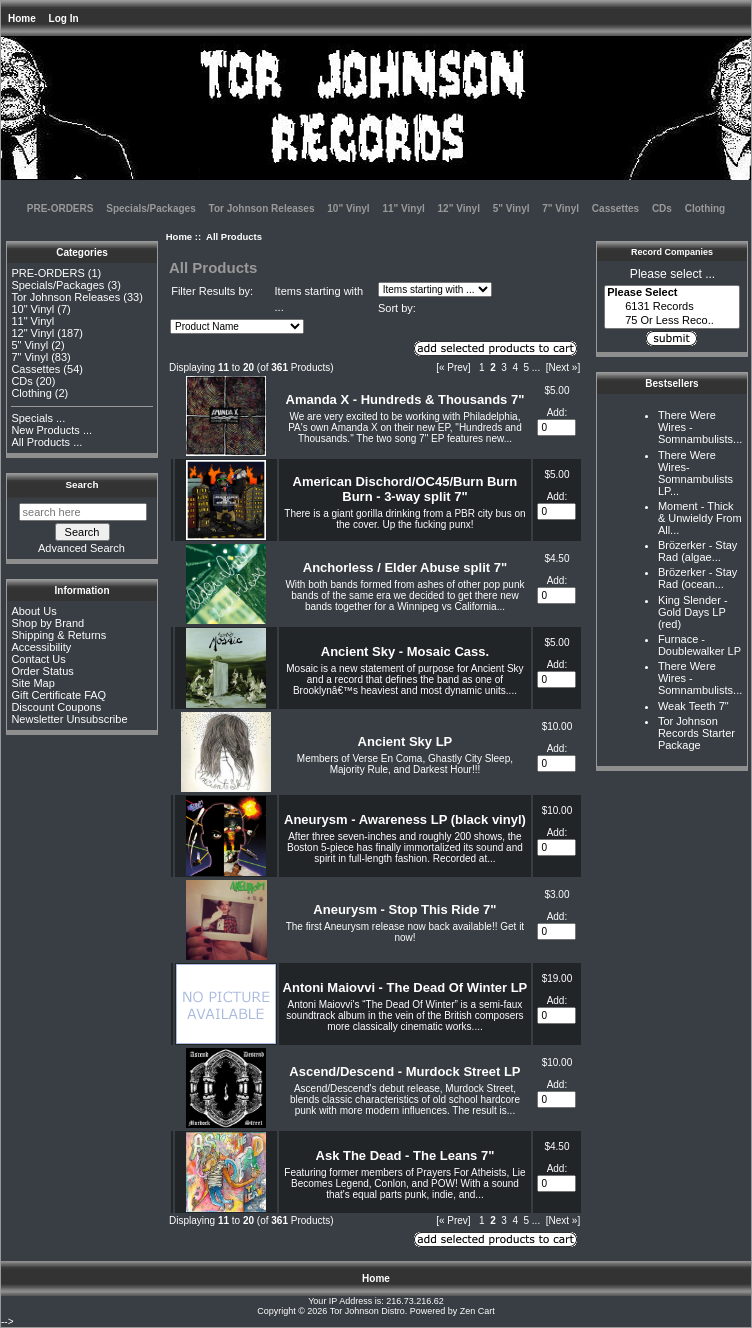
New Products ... (51, 430)
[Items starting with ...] (435, 289)
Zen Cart (477, 1311)
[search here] (83, 512)
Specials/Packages (151, 208)
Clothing (705, 208)
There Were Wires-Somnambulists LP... (695, 473)
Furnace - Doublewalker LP (699, 645)
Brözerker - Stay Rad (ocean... (697, 578)
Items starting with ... (319, 299)
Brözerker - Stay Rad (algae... (697, 551)
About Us (33, 611)
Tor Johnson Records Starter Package (696, 733)
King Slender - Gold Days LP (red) (693, 612)
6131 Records (672, 307)
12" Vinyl (459, 208)
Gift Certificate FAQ (58, 695)
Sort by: (397, 308)
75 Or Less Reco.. (672, 321)
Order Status (42, 671)
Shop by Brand (47, 623)
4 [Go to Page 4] (515, 367)
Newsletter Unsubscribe (69, 719)
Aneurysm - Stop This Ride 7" (404, 909)
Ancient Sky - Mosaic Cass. (405, 651)
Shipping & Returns (58, 635)
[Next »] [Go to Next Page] (563, 367)
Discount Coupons (56, 707)
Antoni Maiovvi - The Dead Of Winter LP (405, 987)
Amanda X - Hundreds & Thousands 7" (405, 399)
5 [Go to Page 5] (527, 367)
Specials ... (38, 418)
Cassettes (615, 208)
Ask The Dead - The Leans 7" (405, 1155)
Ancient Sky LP (405, 741)
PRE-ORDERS (60, 208)
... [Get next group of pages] (536, 367)
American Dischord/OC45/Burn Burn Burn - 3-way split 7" (405, 489)
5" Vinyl (511, 208)
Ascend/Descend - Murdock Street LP (404, 1071)
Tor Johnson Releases (262, 208)
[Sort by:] (237, 326)
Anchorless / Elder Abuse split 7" (405, 567)
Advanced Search (81, 548)
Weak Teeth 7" (693, 706)
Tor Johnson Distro (367, 1311)
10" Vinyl (348, 208)
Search (82, 484)
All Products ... (46, 442)
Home (22, 18)
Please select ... (672, 274)
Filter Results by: (212, 291)
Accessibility (41, 647)
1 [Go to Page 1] (482, 367)
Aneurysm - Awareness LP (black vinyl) (405, 819)
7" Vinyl (560, 208)
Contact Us (38, 659)
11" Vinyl (403, 208)
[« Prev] (453, 367)
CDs (662, 208)
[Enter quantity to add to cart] (556, 427)
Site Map (32, 683)
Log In (64, 18)
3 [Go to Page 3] (504, 367)
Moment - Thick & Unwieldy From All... (700, 518)
